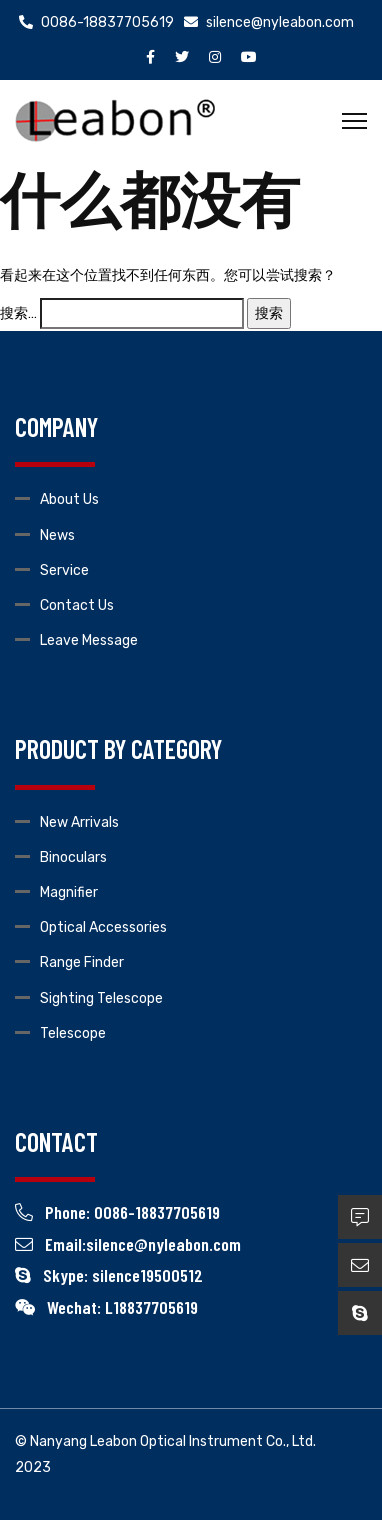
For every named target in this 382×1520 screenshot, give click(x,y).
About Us (69, 499)
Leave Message (89, 640)
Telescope (73, 1033)
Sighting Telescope (101, 998)
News (57, 535)
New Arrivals (79, 822)
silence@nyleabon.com (269, 22)
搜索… (18, 313)
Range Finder (82, 962)
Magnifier (69, 892)
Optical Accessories (103, 927)
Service (64, 570)
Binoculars (73, 857)
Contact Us (77, 605)
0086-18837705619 (96, 22)
